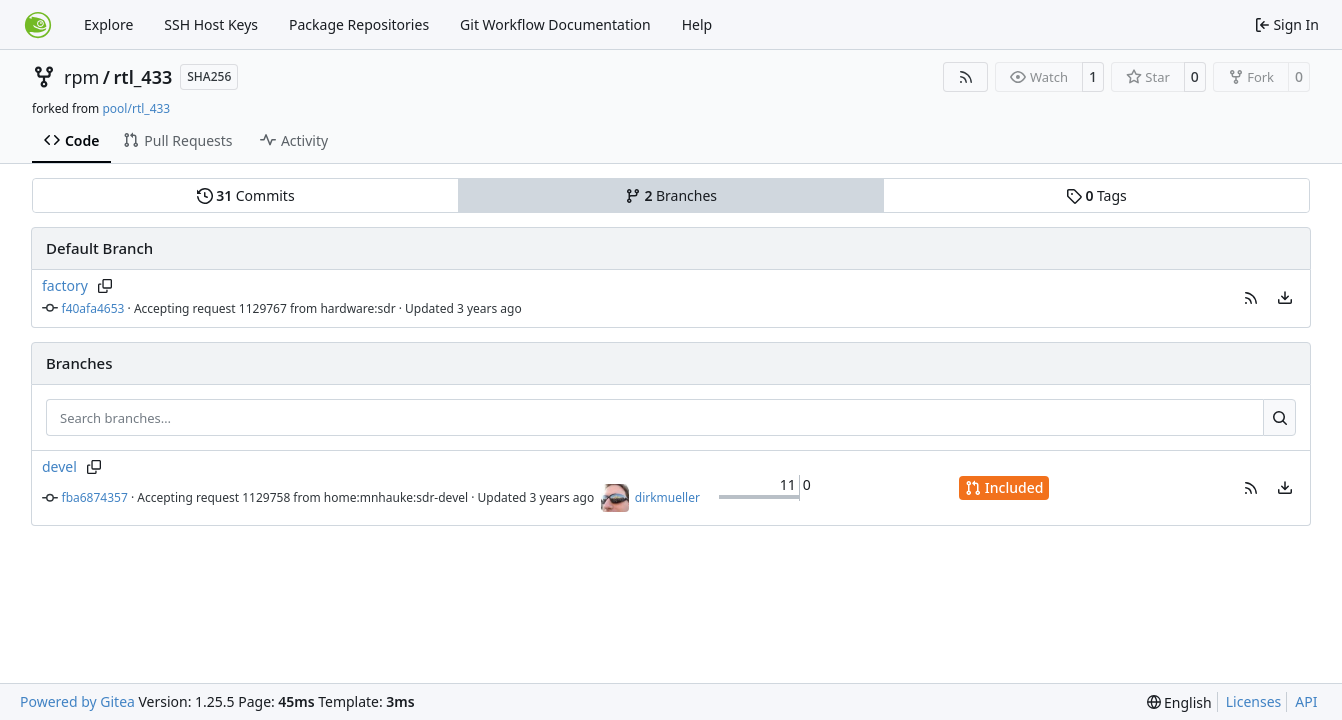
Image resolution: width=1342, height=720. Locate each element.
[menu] (1285, 298)
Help (697, 24)
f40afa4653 (93, 308)
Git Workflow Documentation (555, 24)
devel (59, 466)
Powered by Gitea (77, 701)
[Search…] (1279, 418)
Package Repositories (359, 24)
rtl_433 (143, 77)
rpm (81, 77)
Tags (1096, 195)
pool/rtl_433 (136, 108)
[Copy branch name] (105, 286)
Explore (108, 24)
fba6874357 (95, 497)
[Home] (38, 25)
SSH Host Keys (211, 24)
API (1306, 701)
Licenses (1254, 701)
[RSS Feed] (966, 77)
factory (65, 285)
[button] (1251, 298)
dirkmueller (667, 497)
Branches (671, 195)
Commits (246, 195)
